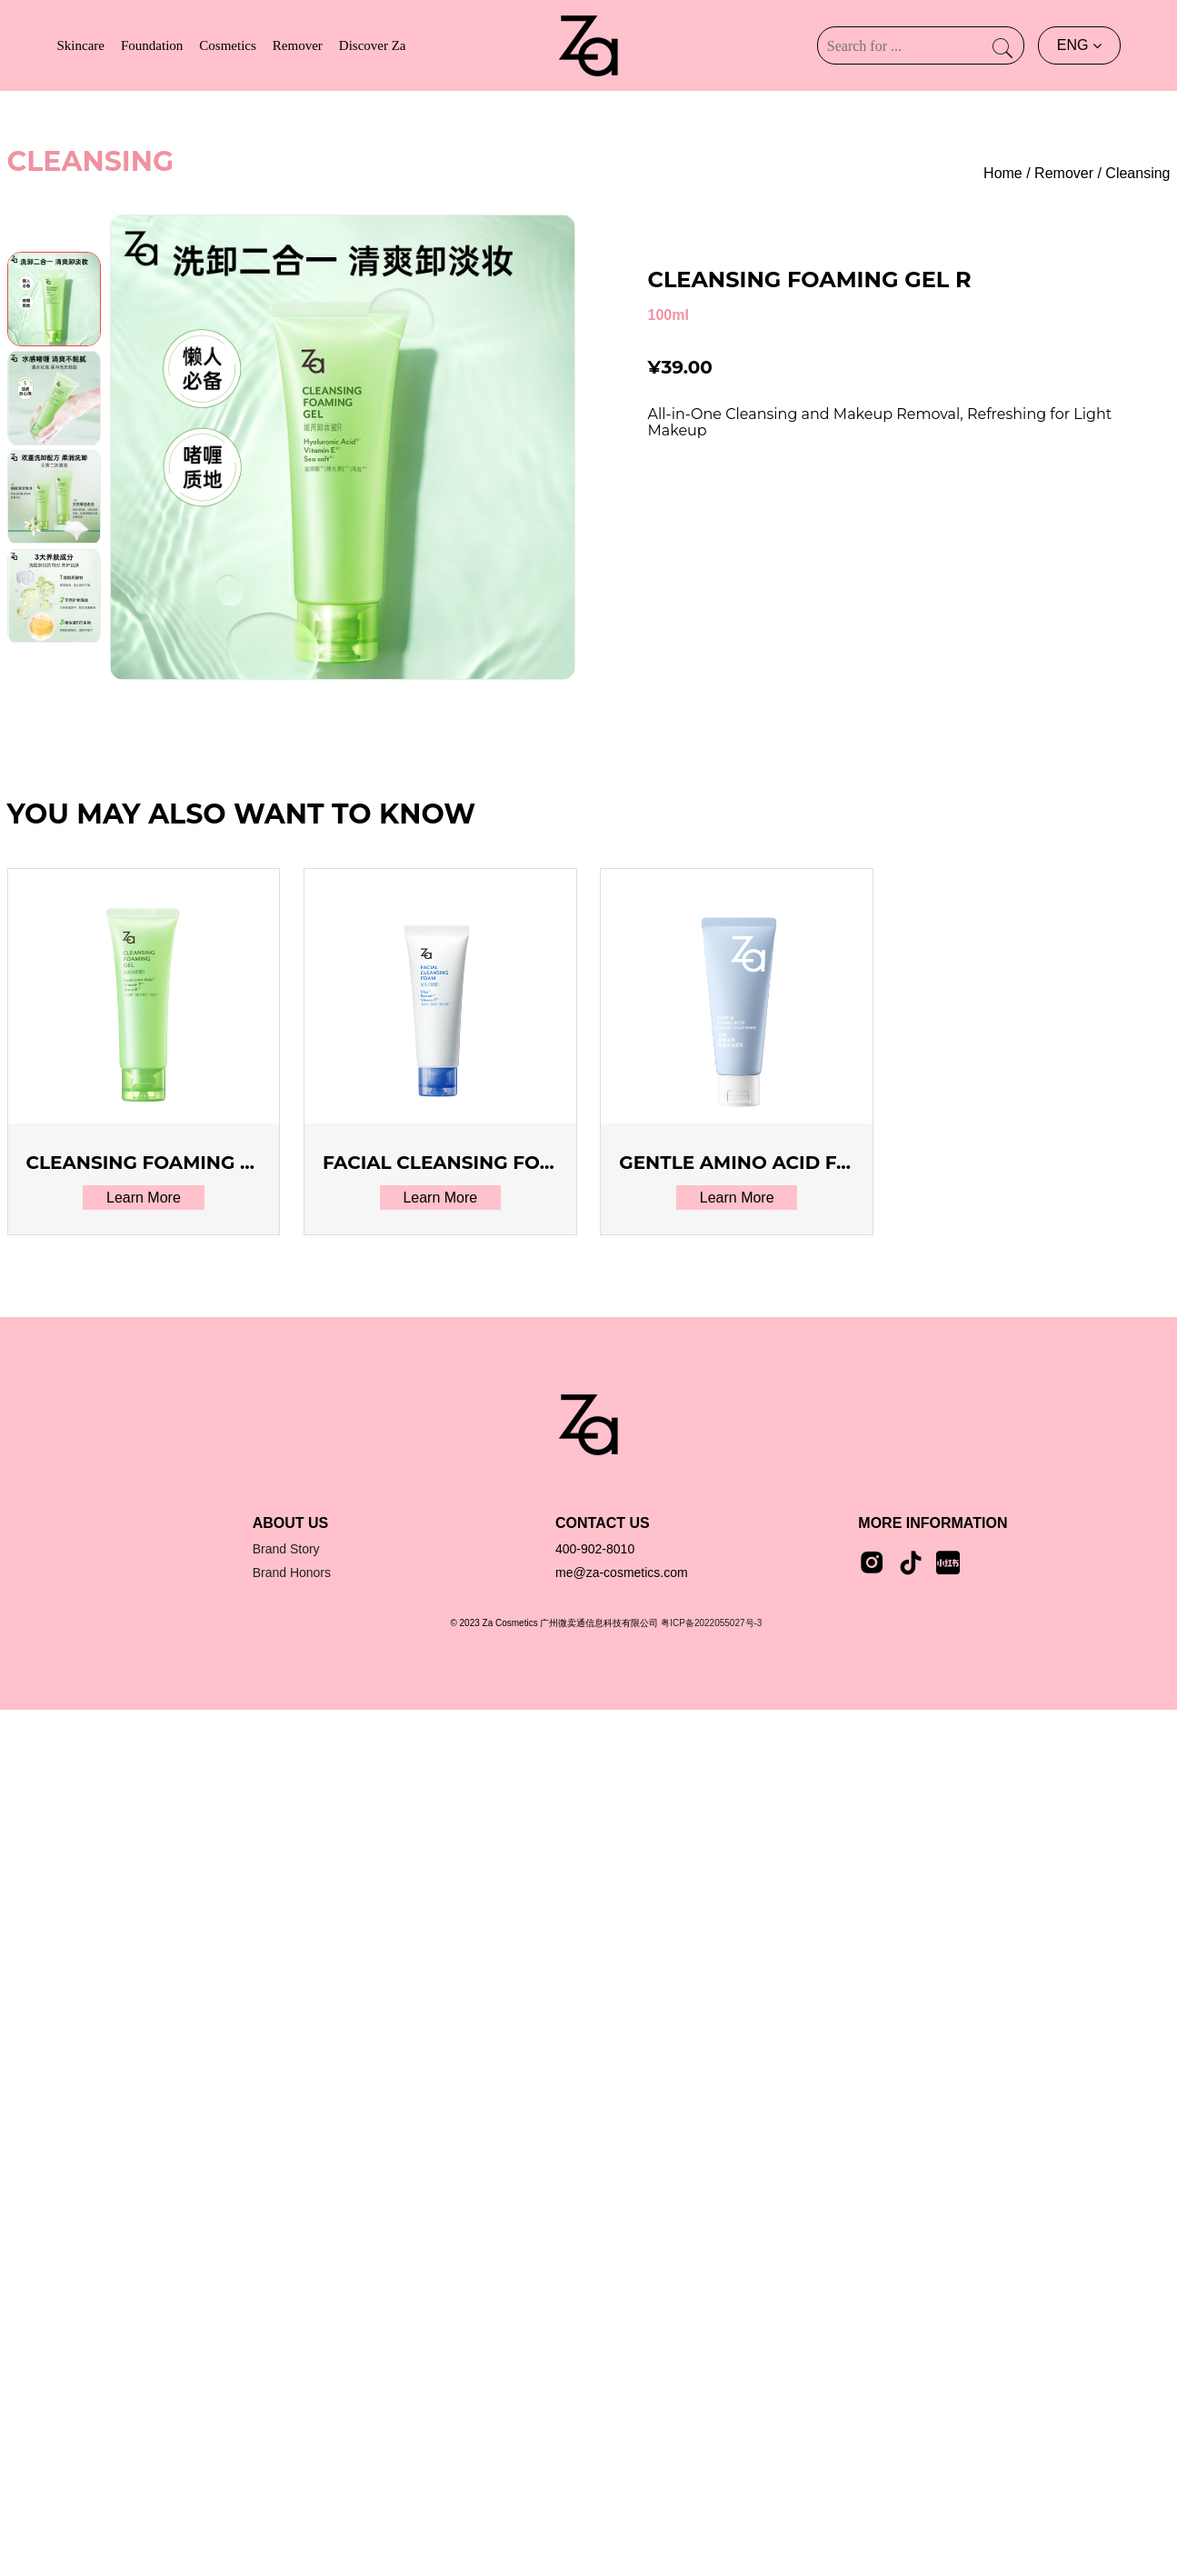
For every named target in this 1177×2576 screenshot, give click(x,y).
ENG (1079, 45)
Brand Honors (292, 1572)
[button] (54, 625)
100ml (668, 315)
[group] (342, 447)
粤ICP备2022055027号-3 (711, 1623)
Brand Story (286, 1549)
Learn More (143, 1197)
